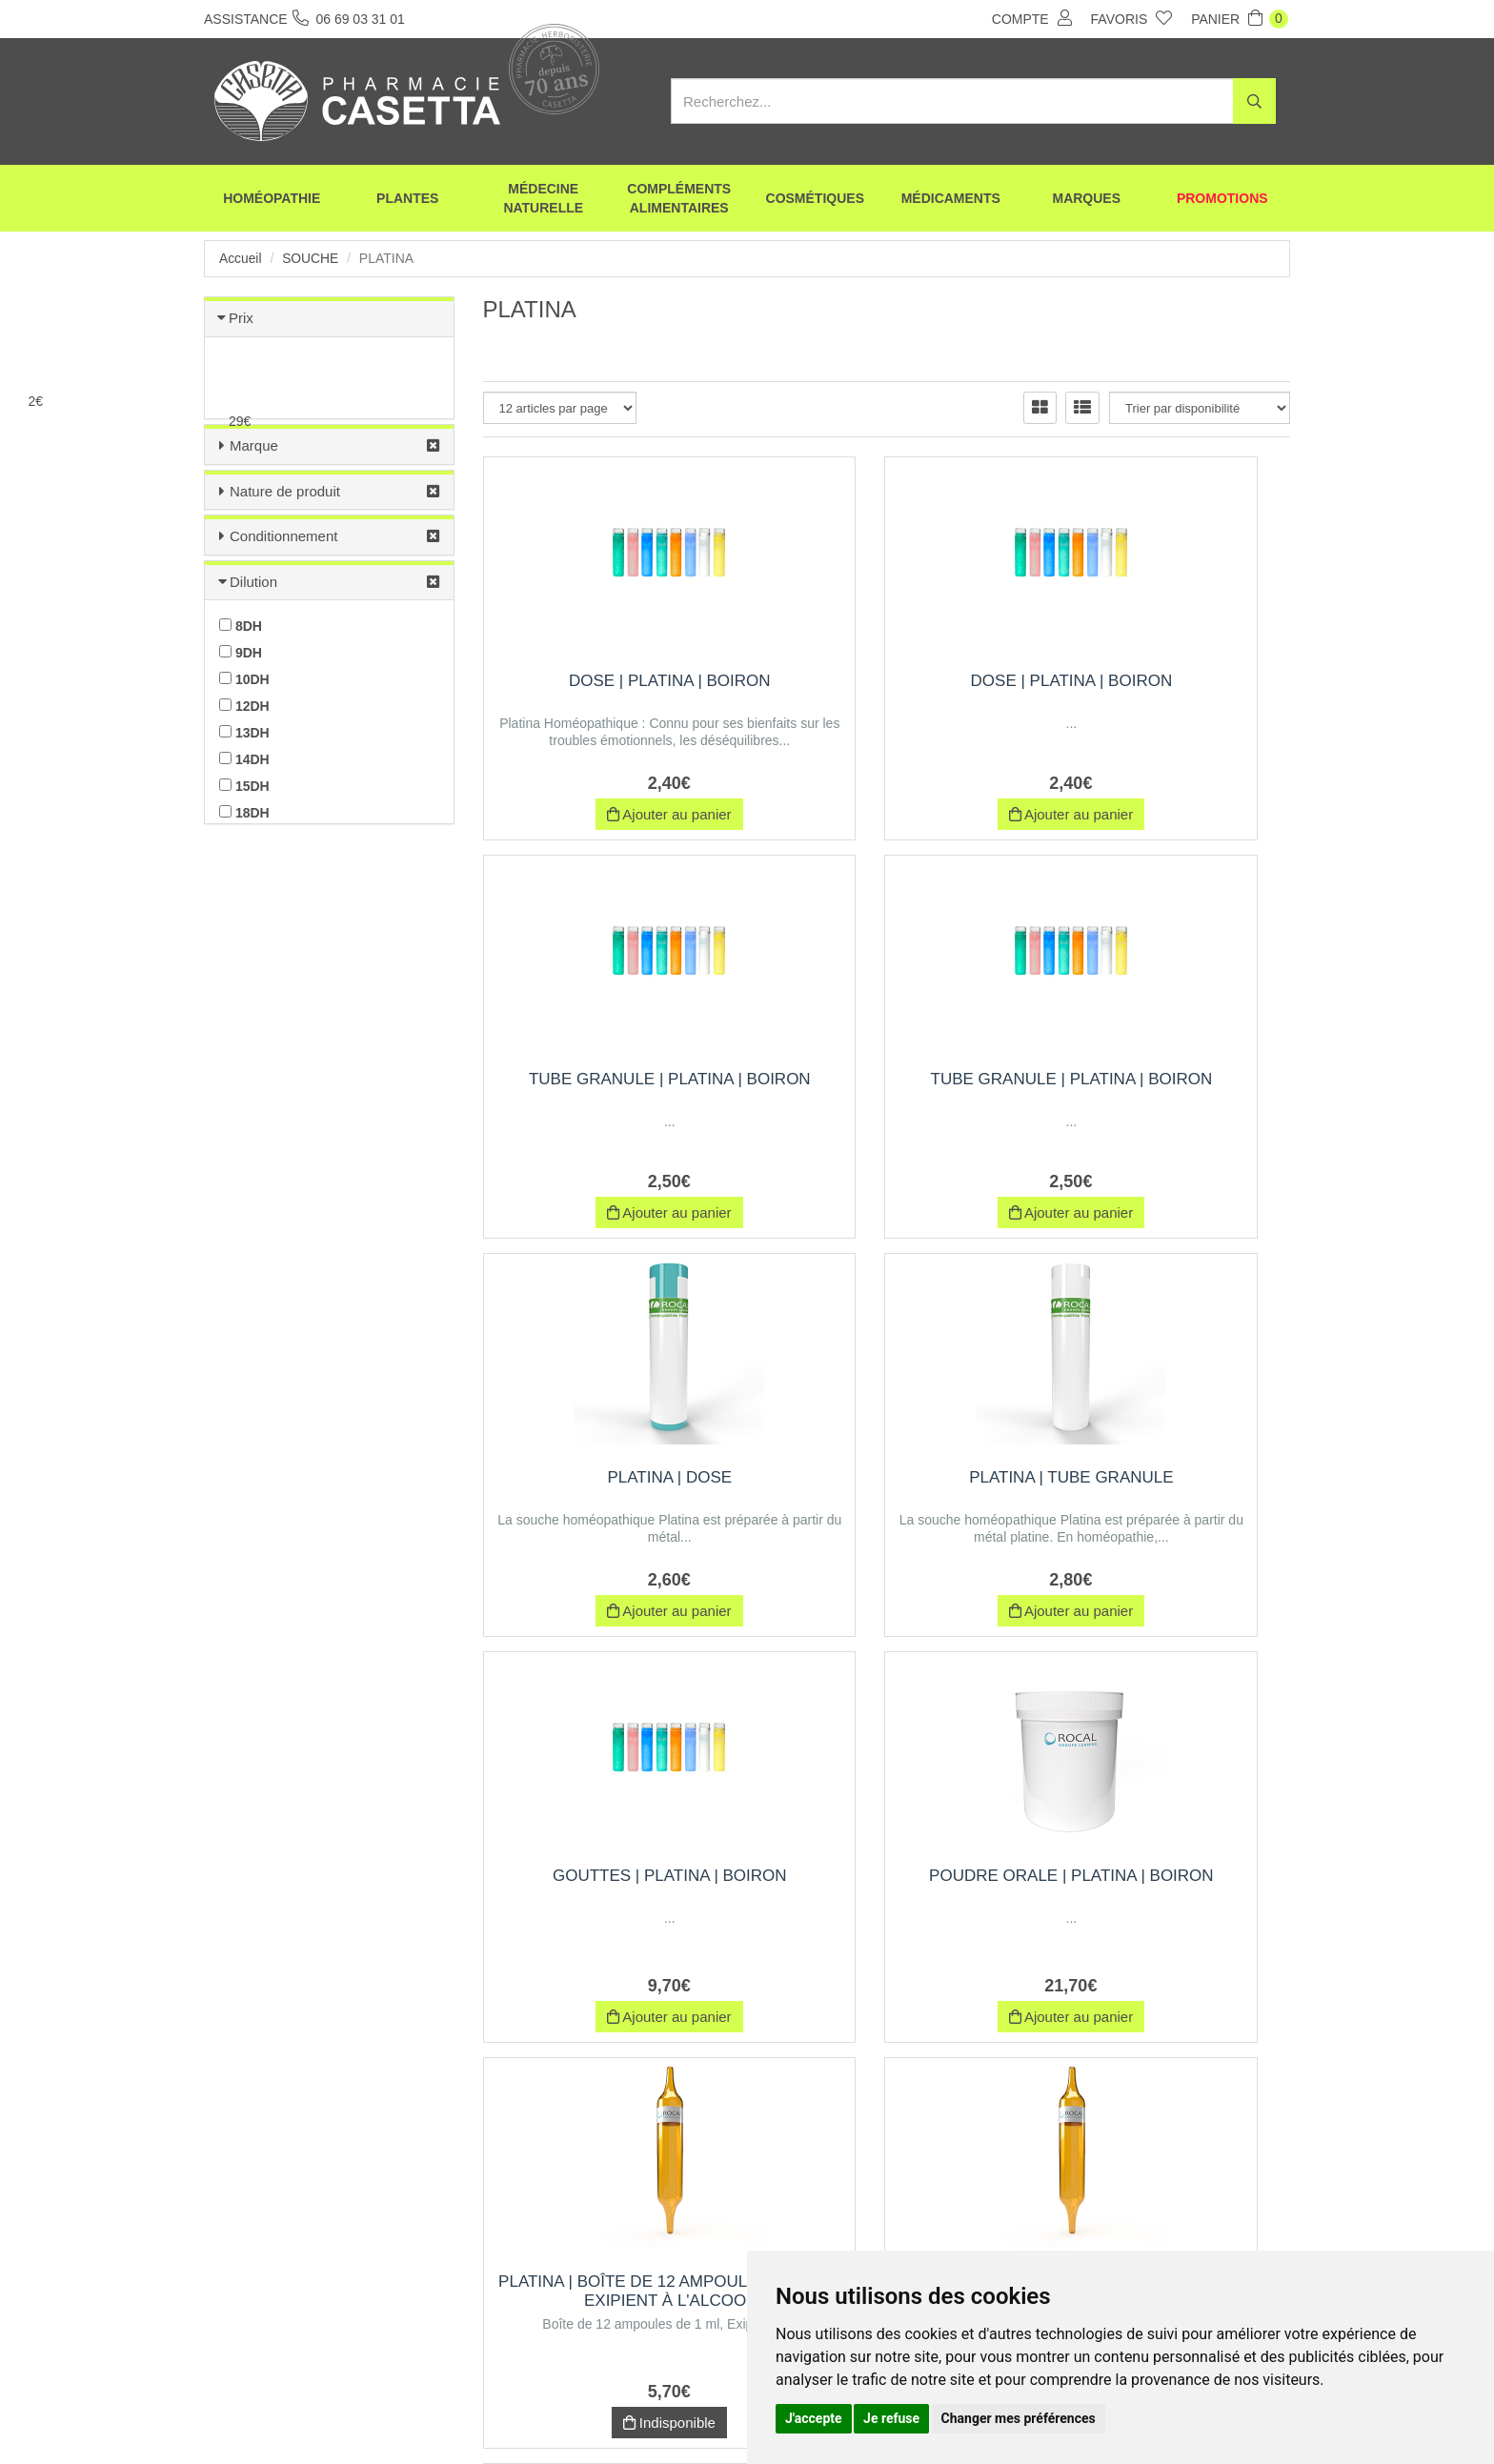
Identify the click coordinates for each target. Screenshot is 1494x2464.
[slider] (129, 402)
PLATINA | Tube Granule (1165, 1079)
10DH (244, 679)
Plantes (407, 200)
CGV (628, 2414)
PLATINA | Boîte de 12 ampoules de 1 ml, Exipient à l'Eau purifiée (1166, 1902)
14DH (244, 759)
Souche (311, 258)
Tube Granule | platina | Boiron (1165, 690)
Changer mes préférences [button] (1018, 2418)
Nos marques (550, 2414)
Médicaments (950, 200)
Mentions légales (715, 2414)
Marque (254, 445)
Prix (241, 318)
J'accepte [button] (813, 2418)
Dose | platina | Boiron (608, 681)
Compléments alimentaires (679, 200)
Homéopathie (271, 200)
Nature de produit (285, 491)
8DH (240, 626)
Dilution (253, 582)
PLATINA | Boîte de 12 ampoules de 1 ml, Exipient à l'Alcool (1165, 1496)
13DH (244, 732)
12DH (244, 706)
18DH (244, 812)
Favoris (1132, 18)
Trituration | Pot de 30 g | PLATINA (886, 1892)
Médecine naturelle (543, 200)
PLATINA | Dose (886, 1079)
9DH (240, 652)
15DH (244, 786)
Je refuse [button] (891, 2418)
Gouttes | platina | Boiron (608, 1477)
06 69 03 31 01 (345, 2287)
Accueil (240, 258)
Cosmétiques (815, 200)
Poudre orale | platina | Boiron (886, 1486)
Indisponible (1165, 1618)
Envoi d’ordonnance (434, 2414)
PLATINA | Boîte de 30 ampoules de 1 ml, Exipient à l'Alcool (608, 1902)
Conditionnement (283, 536)
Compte (1032, 18)
